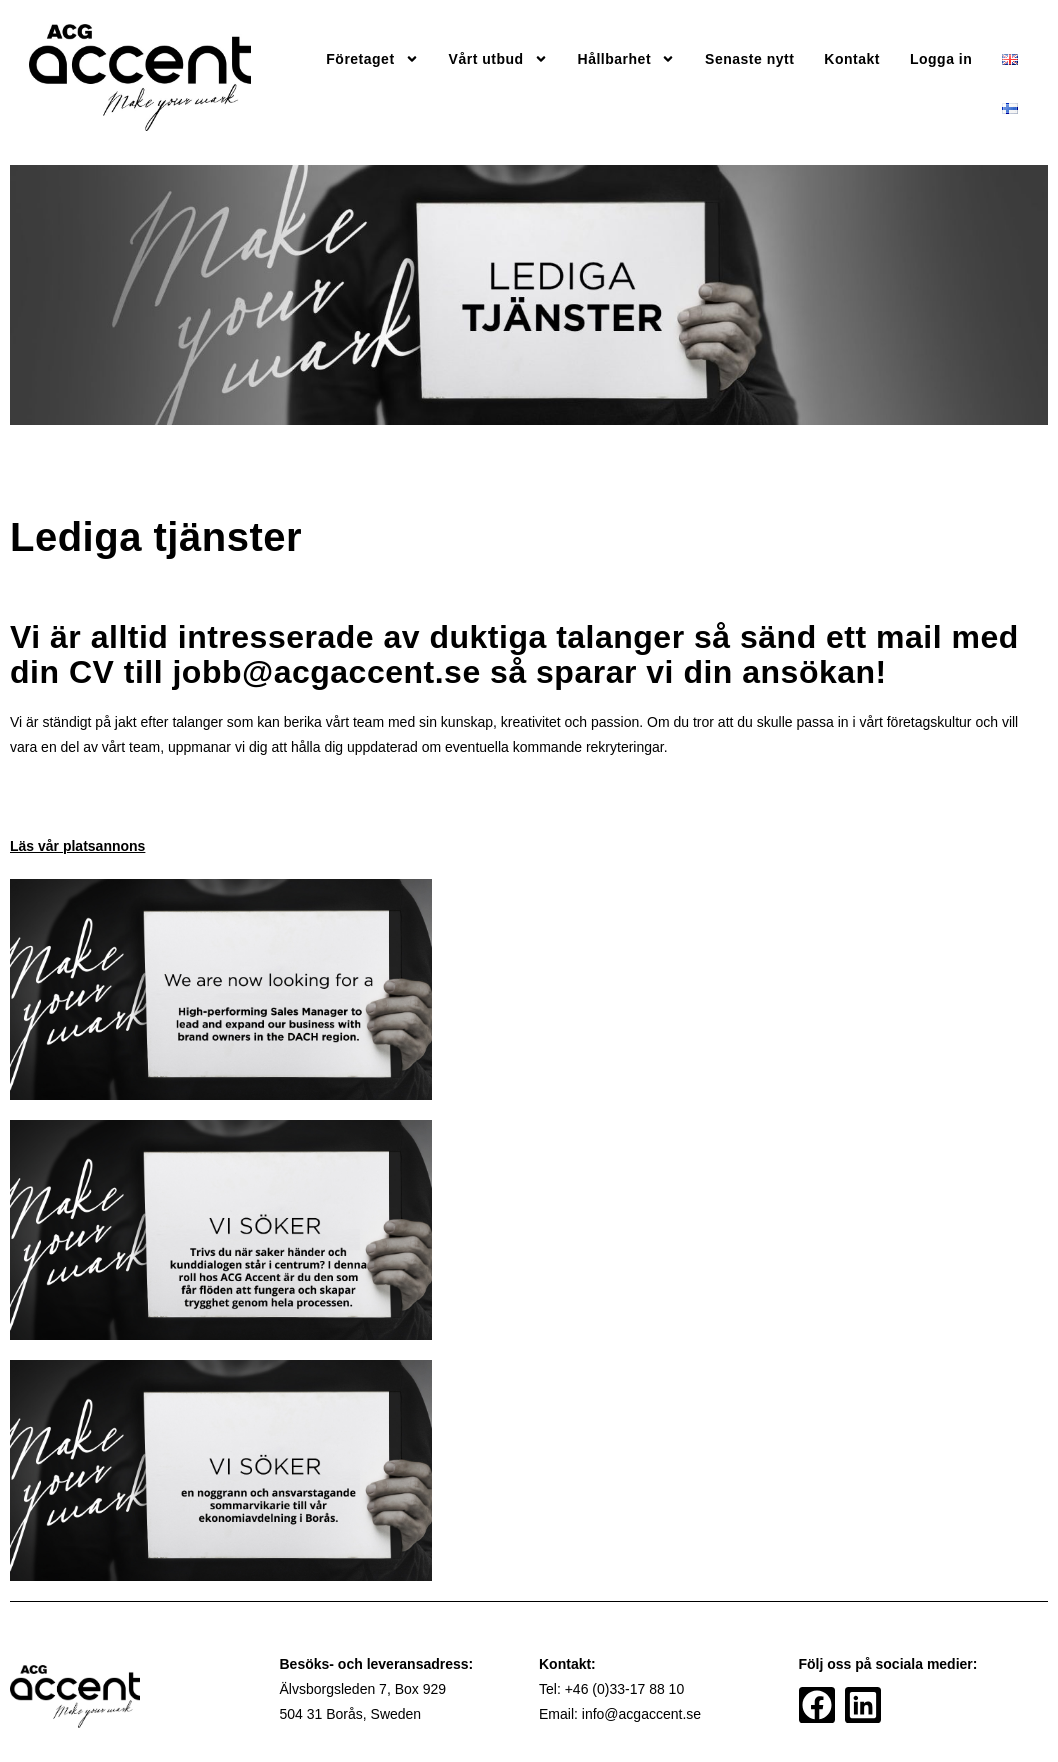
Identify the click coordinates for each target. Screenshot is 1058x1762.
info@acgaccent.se (641, 1714)
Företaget (372, 59)
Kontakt (852, 59)
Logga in (941, 59)
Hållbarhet (626, 59)
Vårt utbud (498, 59)
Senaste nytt (749, 59)
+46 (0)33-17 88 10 (624, 1689)
